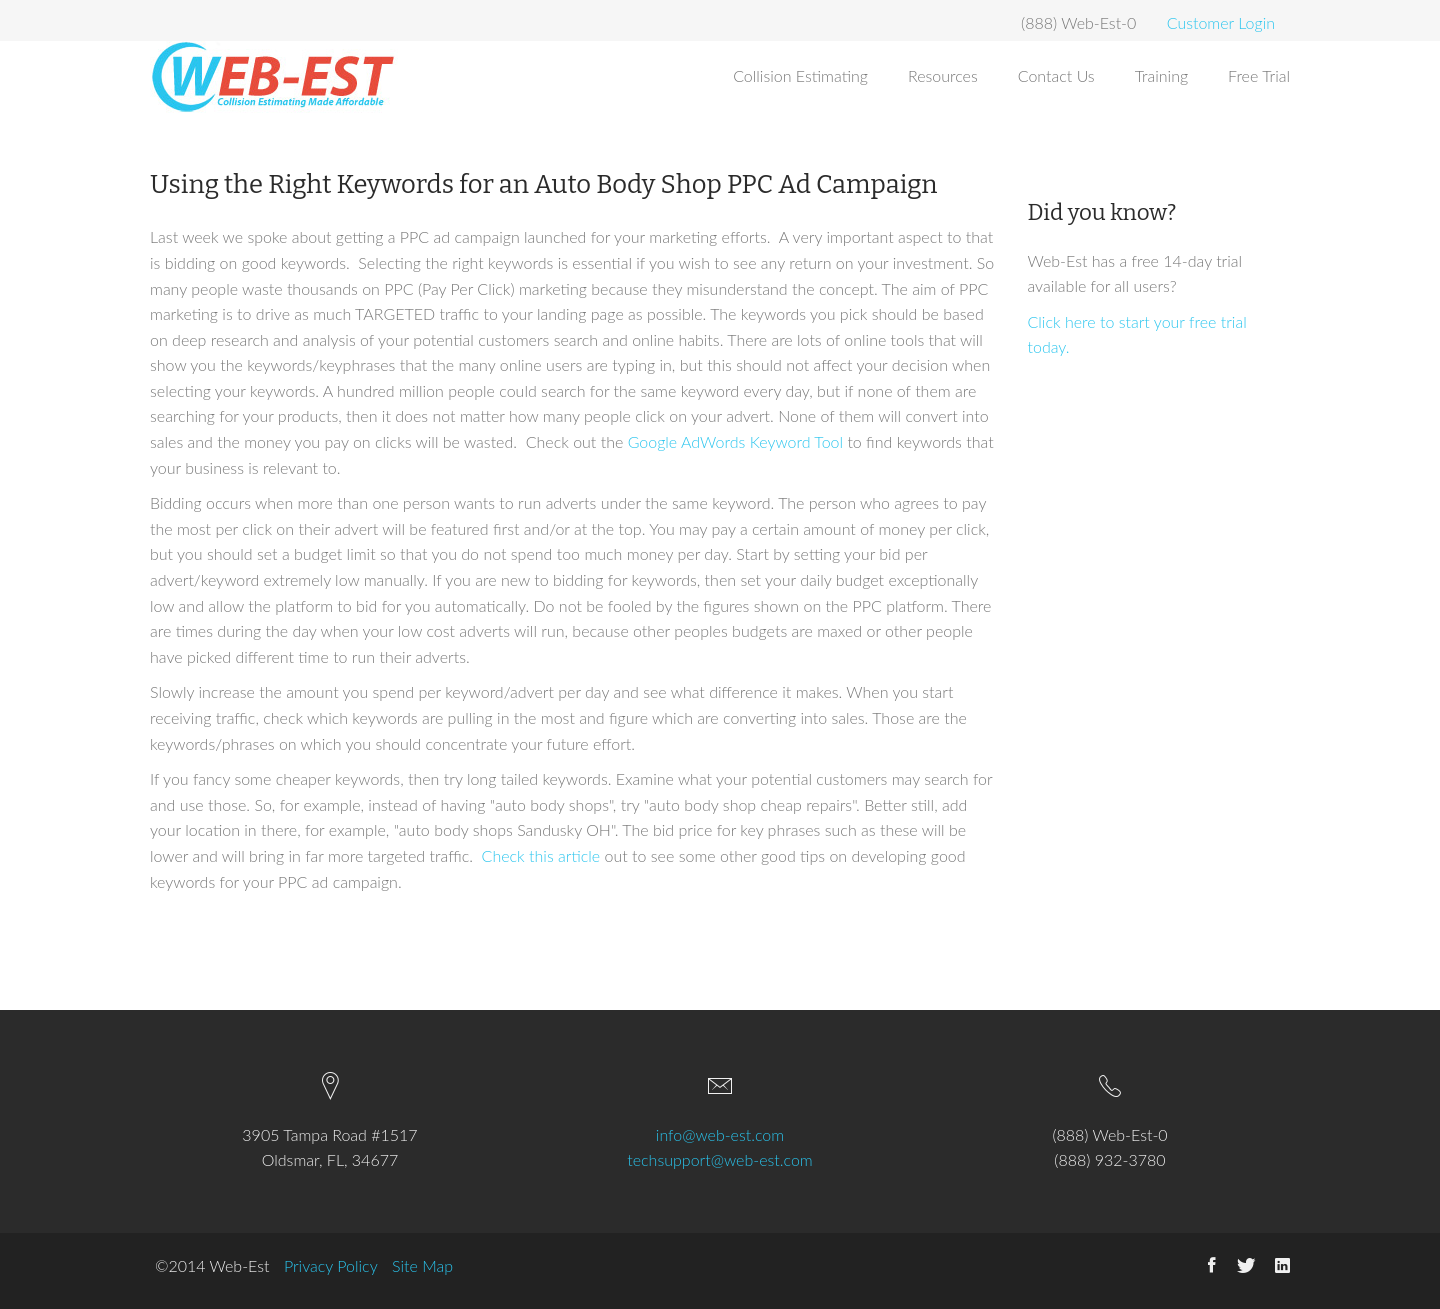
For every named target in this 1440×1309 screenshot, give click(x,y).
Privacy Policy (331, 1265)
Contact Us (1056, 75)
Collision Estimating (800, 75)
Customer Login (1221, 22)
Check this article (541, 855)
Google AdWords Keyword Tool (735, 441)
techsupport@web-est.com (719, 1159)
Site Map (422, 1265)
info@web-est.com (720, 1134)
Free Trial (1259, 75)
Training (1161, 75)
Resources (943, 75)
